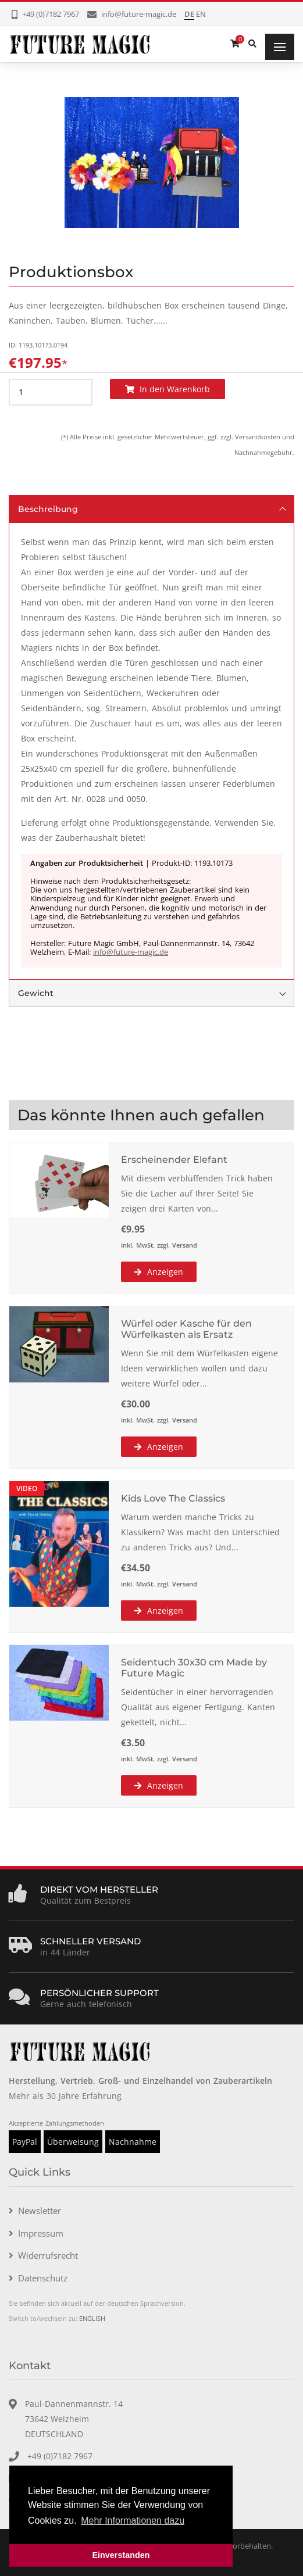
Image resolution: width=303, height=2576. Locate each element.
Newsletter (39, 2210)
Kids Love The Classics (173, 1498)
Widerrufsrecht (48, 2255)
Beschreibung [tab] (152, 509)
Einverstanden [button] (120, 2555)
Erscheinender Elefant (174, 1159)
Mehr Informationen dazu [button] (132, 2520)
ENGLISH (92, 2318)
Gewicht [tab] (152, 993)
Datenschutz (42, 2278)
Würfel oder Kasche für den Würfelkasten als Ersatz (186, 1329)
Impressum (40, 2233)
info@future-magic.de (130, 952)
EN (201, 14)
